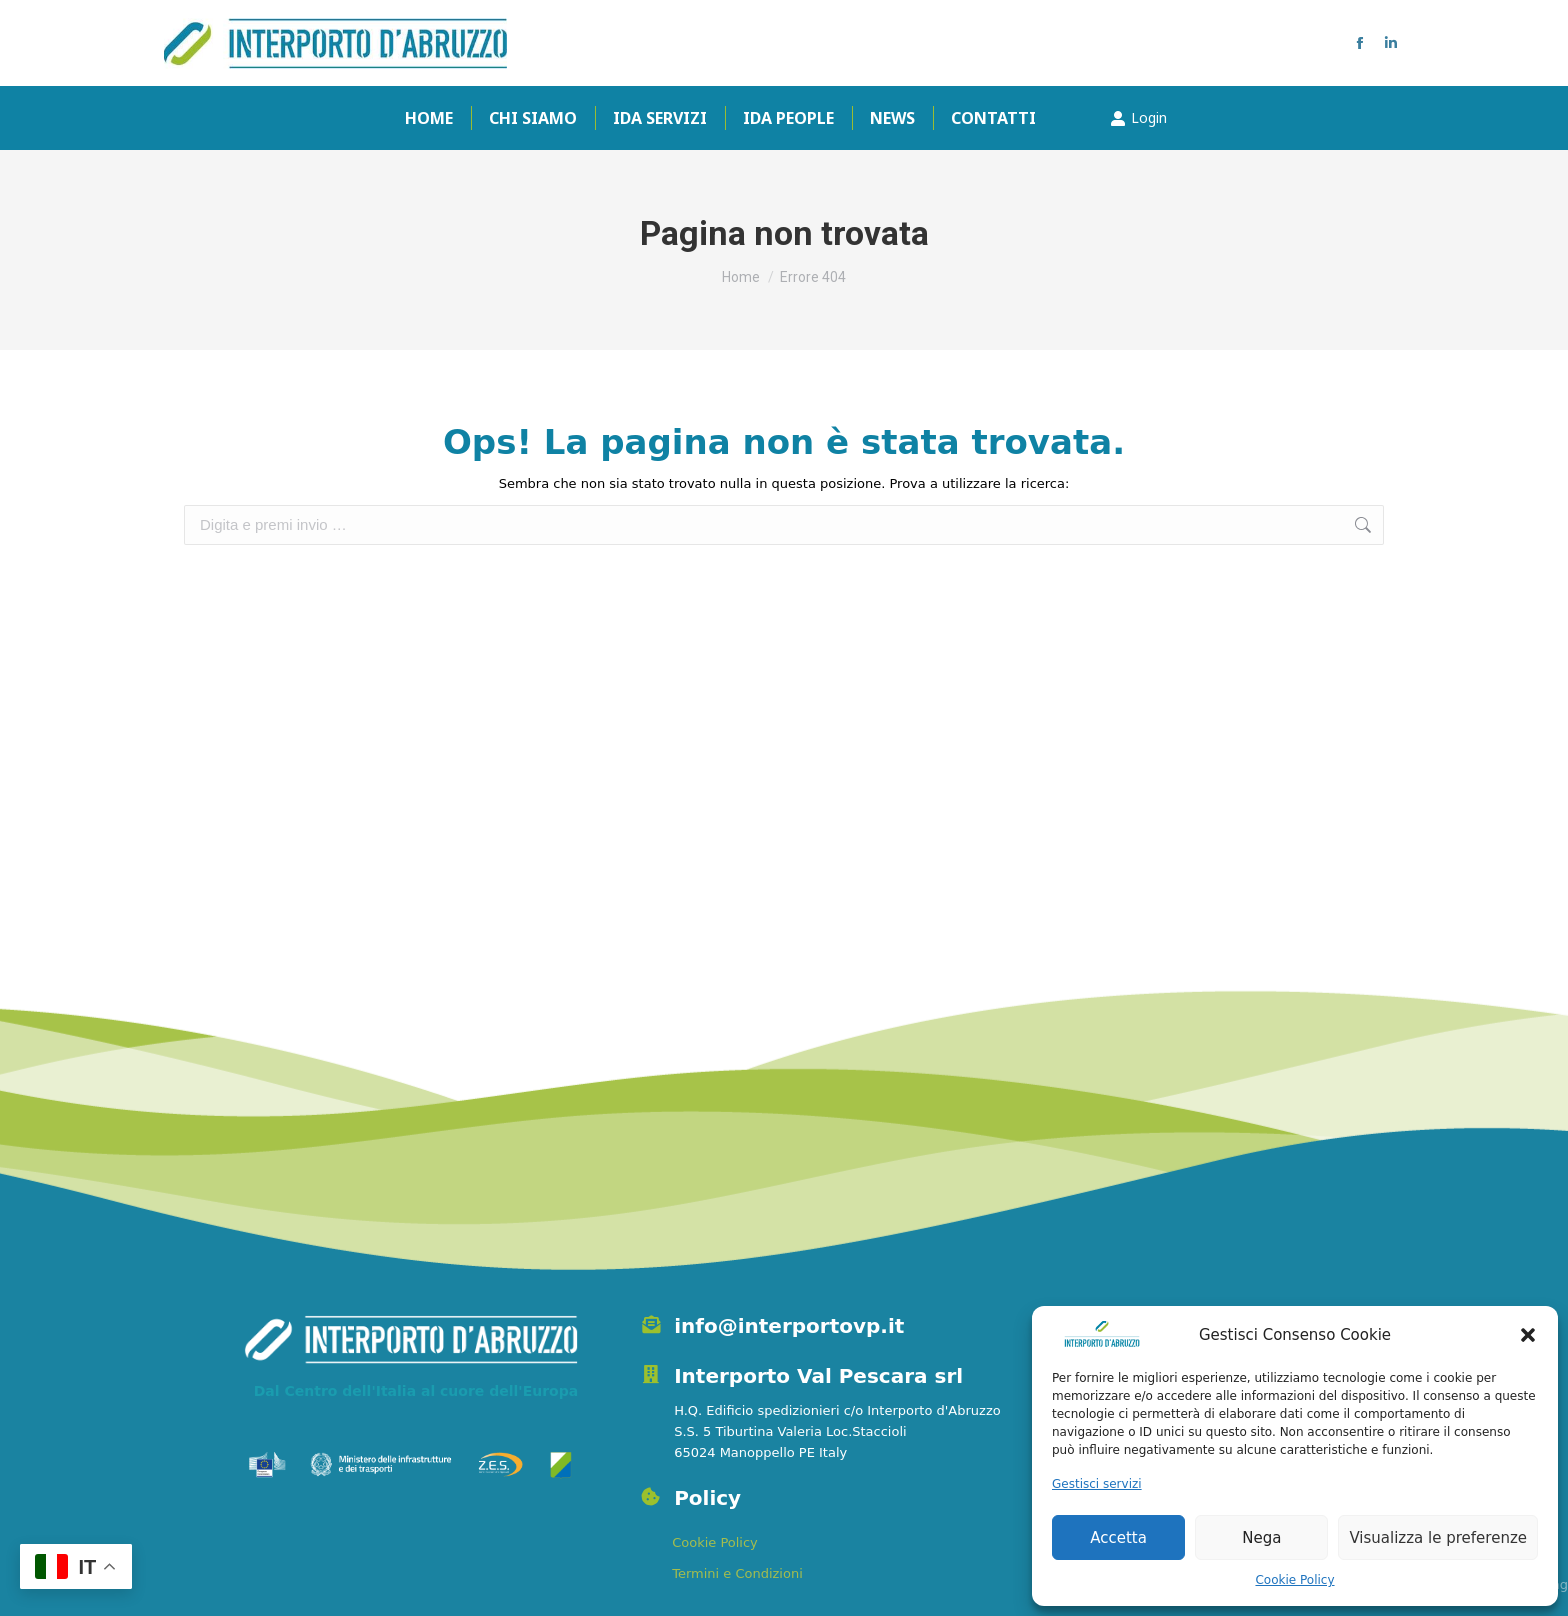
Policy (707, 1498)
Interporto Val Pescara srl (818, 1376)
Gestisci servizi (1097, 1484)
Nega (1261, 1538)
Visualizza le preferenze (1438, 1538)
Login (1138, 118)
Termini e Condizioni (737, 1573)
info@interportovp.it (789, 1326)
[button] (1528, 1335)
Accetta (1118, 1538)
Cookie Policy (1294, 1580)
